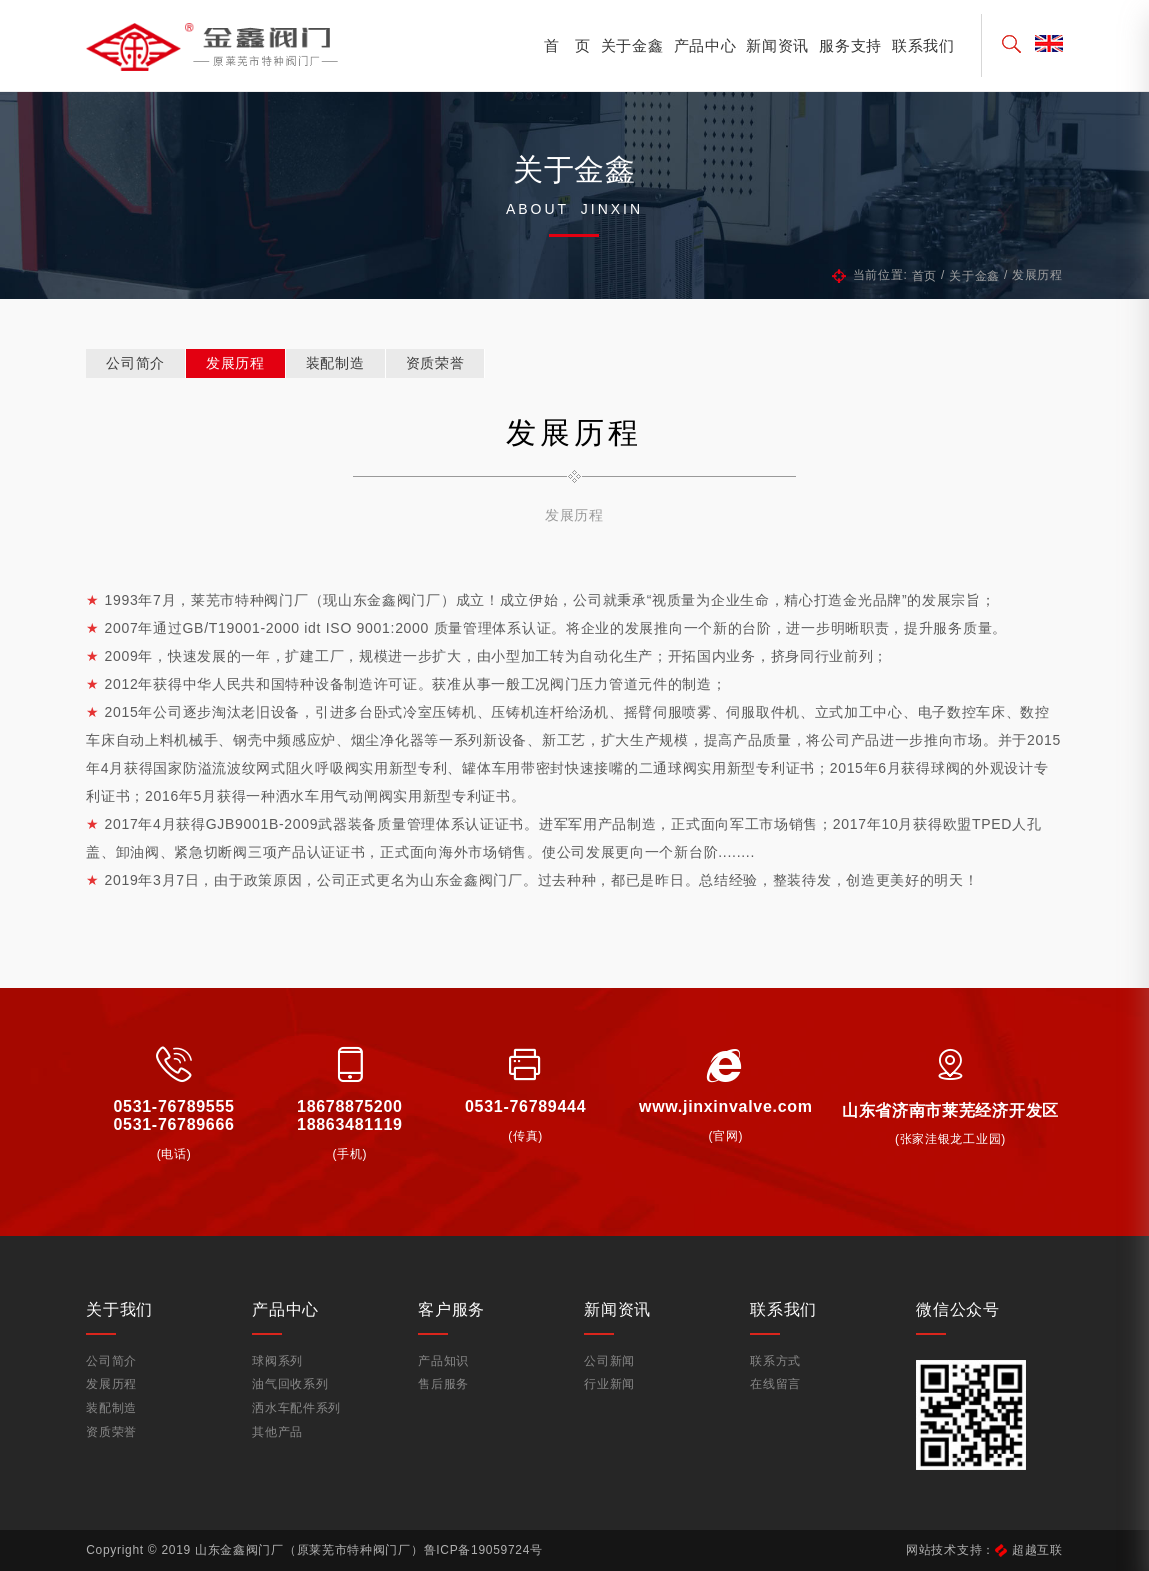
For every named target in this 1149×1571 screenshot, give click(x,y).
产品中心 (705, 45)
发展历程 (235, 363)
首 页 (567, 45)
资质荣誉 (435, 363)
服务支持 (850, 45)
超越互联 (1037, 1550)
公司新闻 (609, 1361)
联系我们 (923, 45)
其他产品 (277, 1432)
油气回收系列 (290, 1384)
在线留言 (775, 1384)
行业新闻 (609, 1384)
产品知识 (443, 1361)
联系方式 (775, 1361)
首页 (924, 276)
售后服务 (443, 1384)
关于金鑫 (632, 45)
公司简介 (135, 363)
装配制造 (335, 363)
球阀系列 (277, 1361)
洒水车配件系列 (296, 1408)
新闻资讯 (777, 45)
